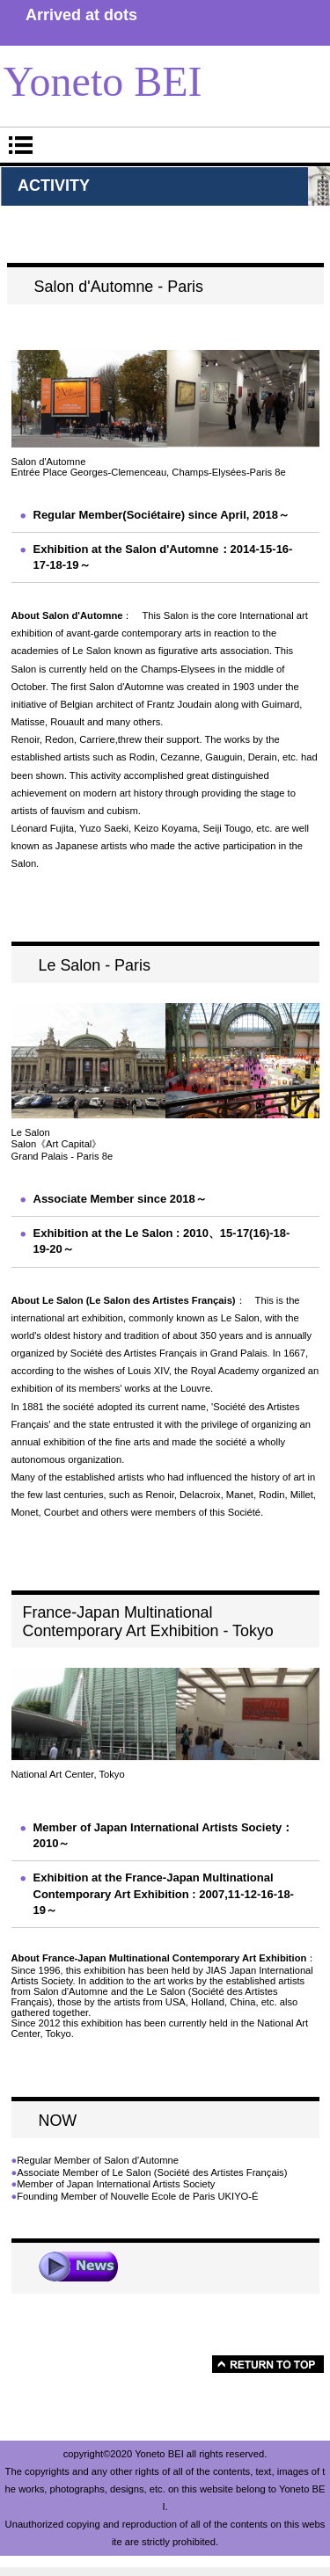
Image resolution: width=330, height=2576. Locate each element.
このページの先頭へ (268, 2364)
